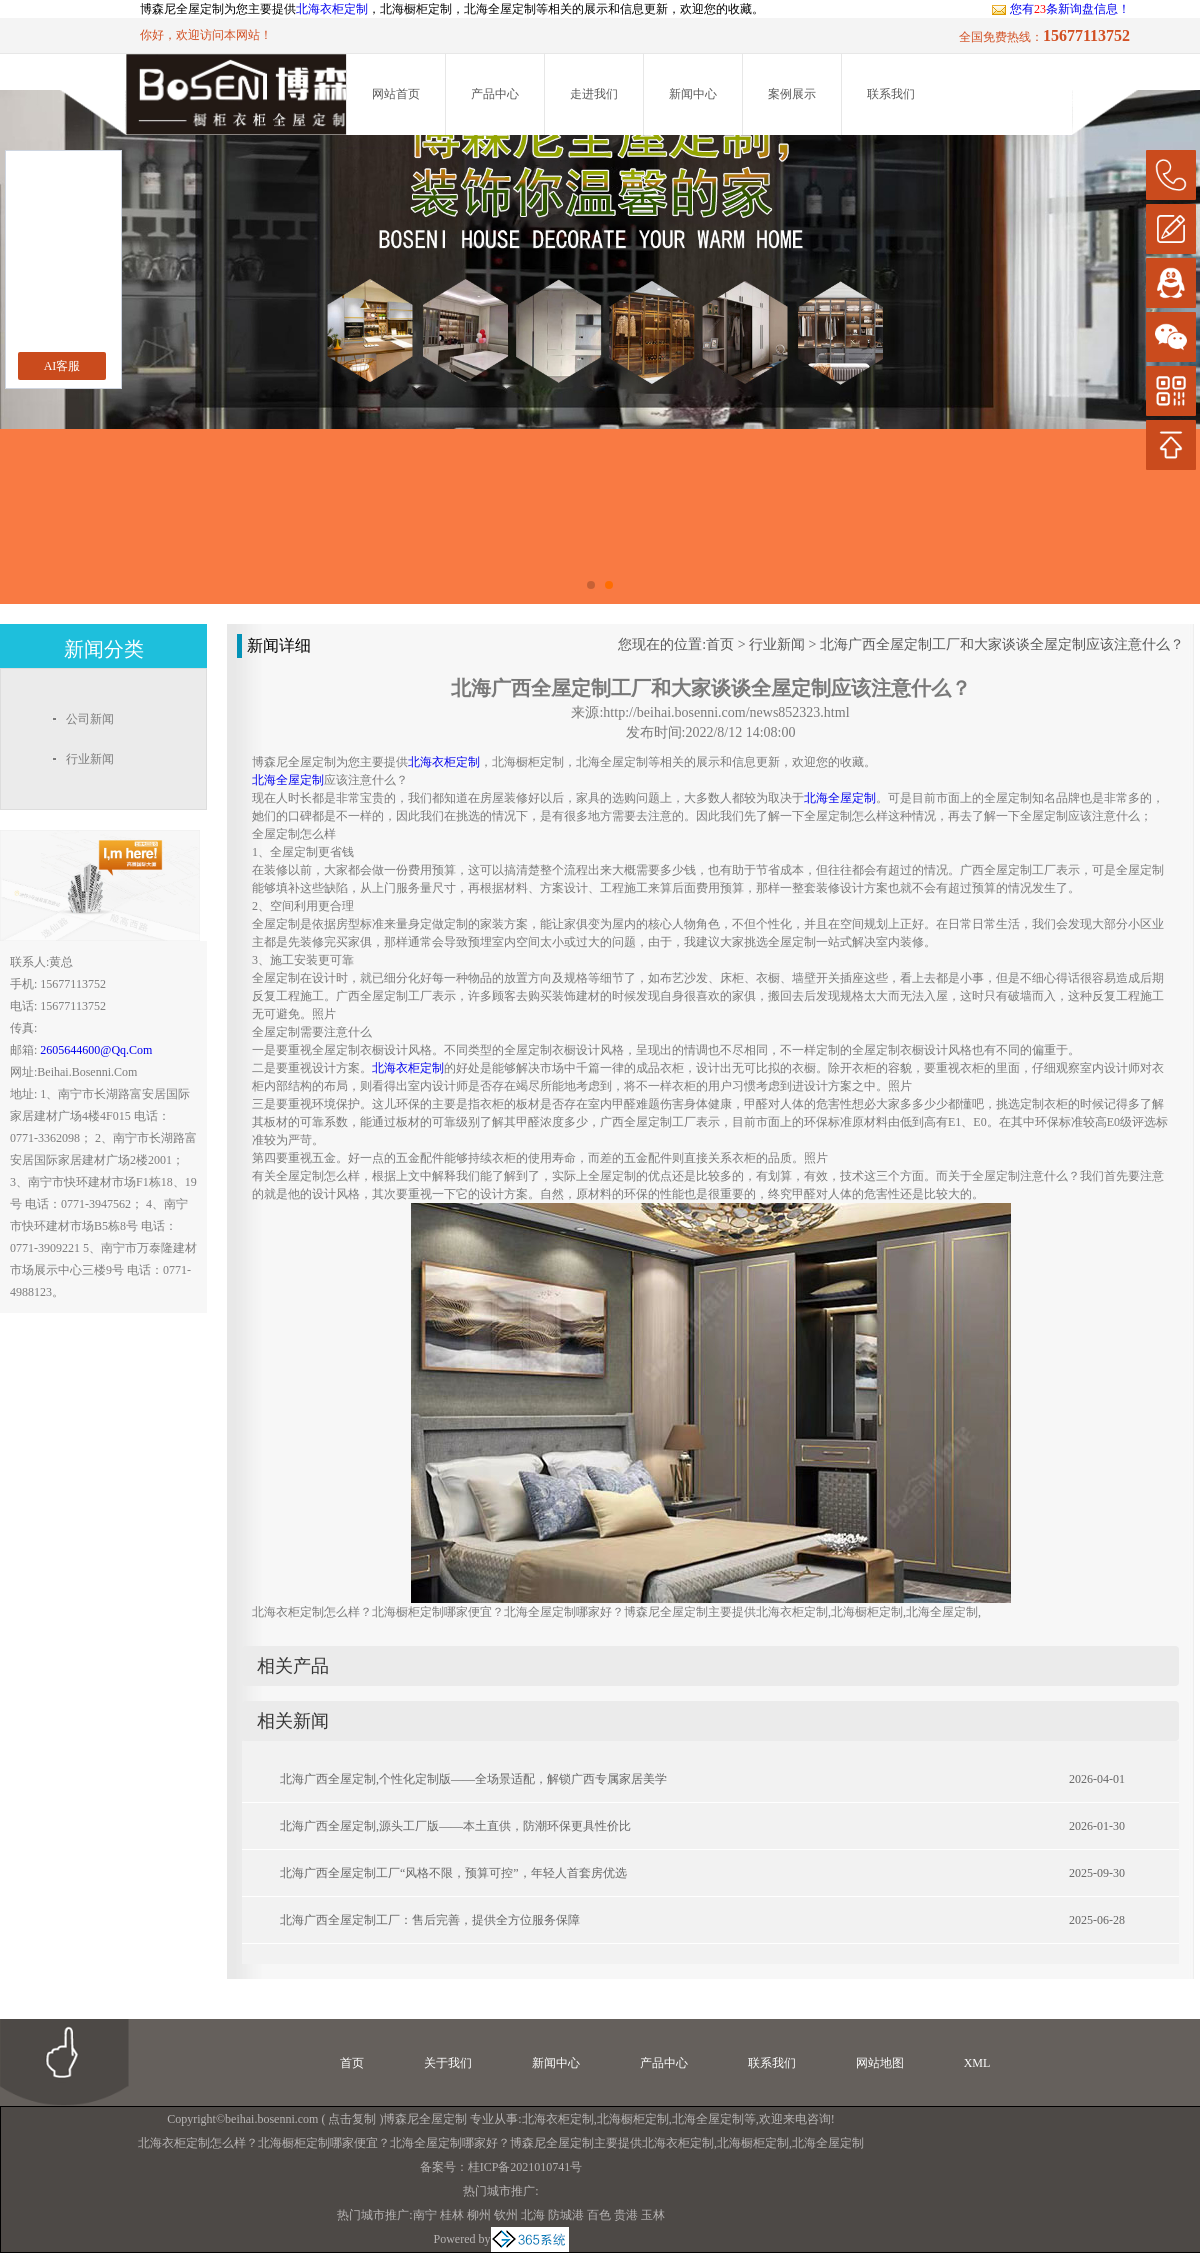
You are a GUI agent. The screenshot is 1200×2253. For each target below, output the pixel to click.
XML (977, 2063)
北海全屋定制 (708, 2119)
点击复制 (352, 2119)
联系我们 (891, 94)
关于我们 (448, 2063)
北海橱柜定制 (633, 2119)
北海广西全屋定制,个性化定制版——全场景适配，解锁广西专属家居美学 (473, 1779)
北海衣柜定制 (332, 9)
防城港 (566, 2215)
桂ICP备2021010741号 (525, 2167)
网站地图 (880, 2063)
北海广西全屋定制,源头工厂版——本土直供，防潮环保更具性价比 (455, 1826)
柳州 (479, 2215)
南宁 (425, 2215)
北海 (533, 2215)
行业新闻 (777, 644)
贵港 (626, 2215)
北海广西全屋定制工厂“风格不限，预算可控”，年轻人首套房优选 (453, 1873)
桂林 (452, 2215)
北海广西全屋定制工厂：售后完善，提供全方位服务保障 (430, 1920)
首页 (720, 644)
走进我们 (594, 94)
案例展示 (792, 94)
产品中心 (495, 94)
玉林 (653, 2215)
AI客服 (62, 366)
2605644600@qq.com (96, 1050)
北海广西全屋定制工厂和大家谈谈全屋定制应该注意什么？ (1002, 644)
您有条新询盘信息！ (1060, 9)
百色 (599, 2215)
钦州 (506, 2215)
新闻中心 (693, 94)
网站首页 (396, 94)
